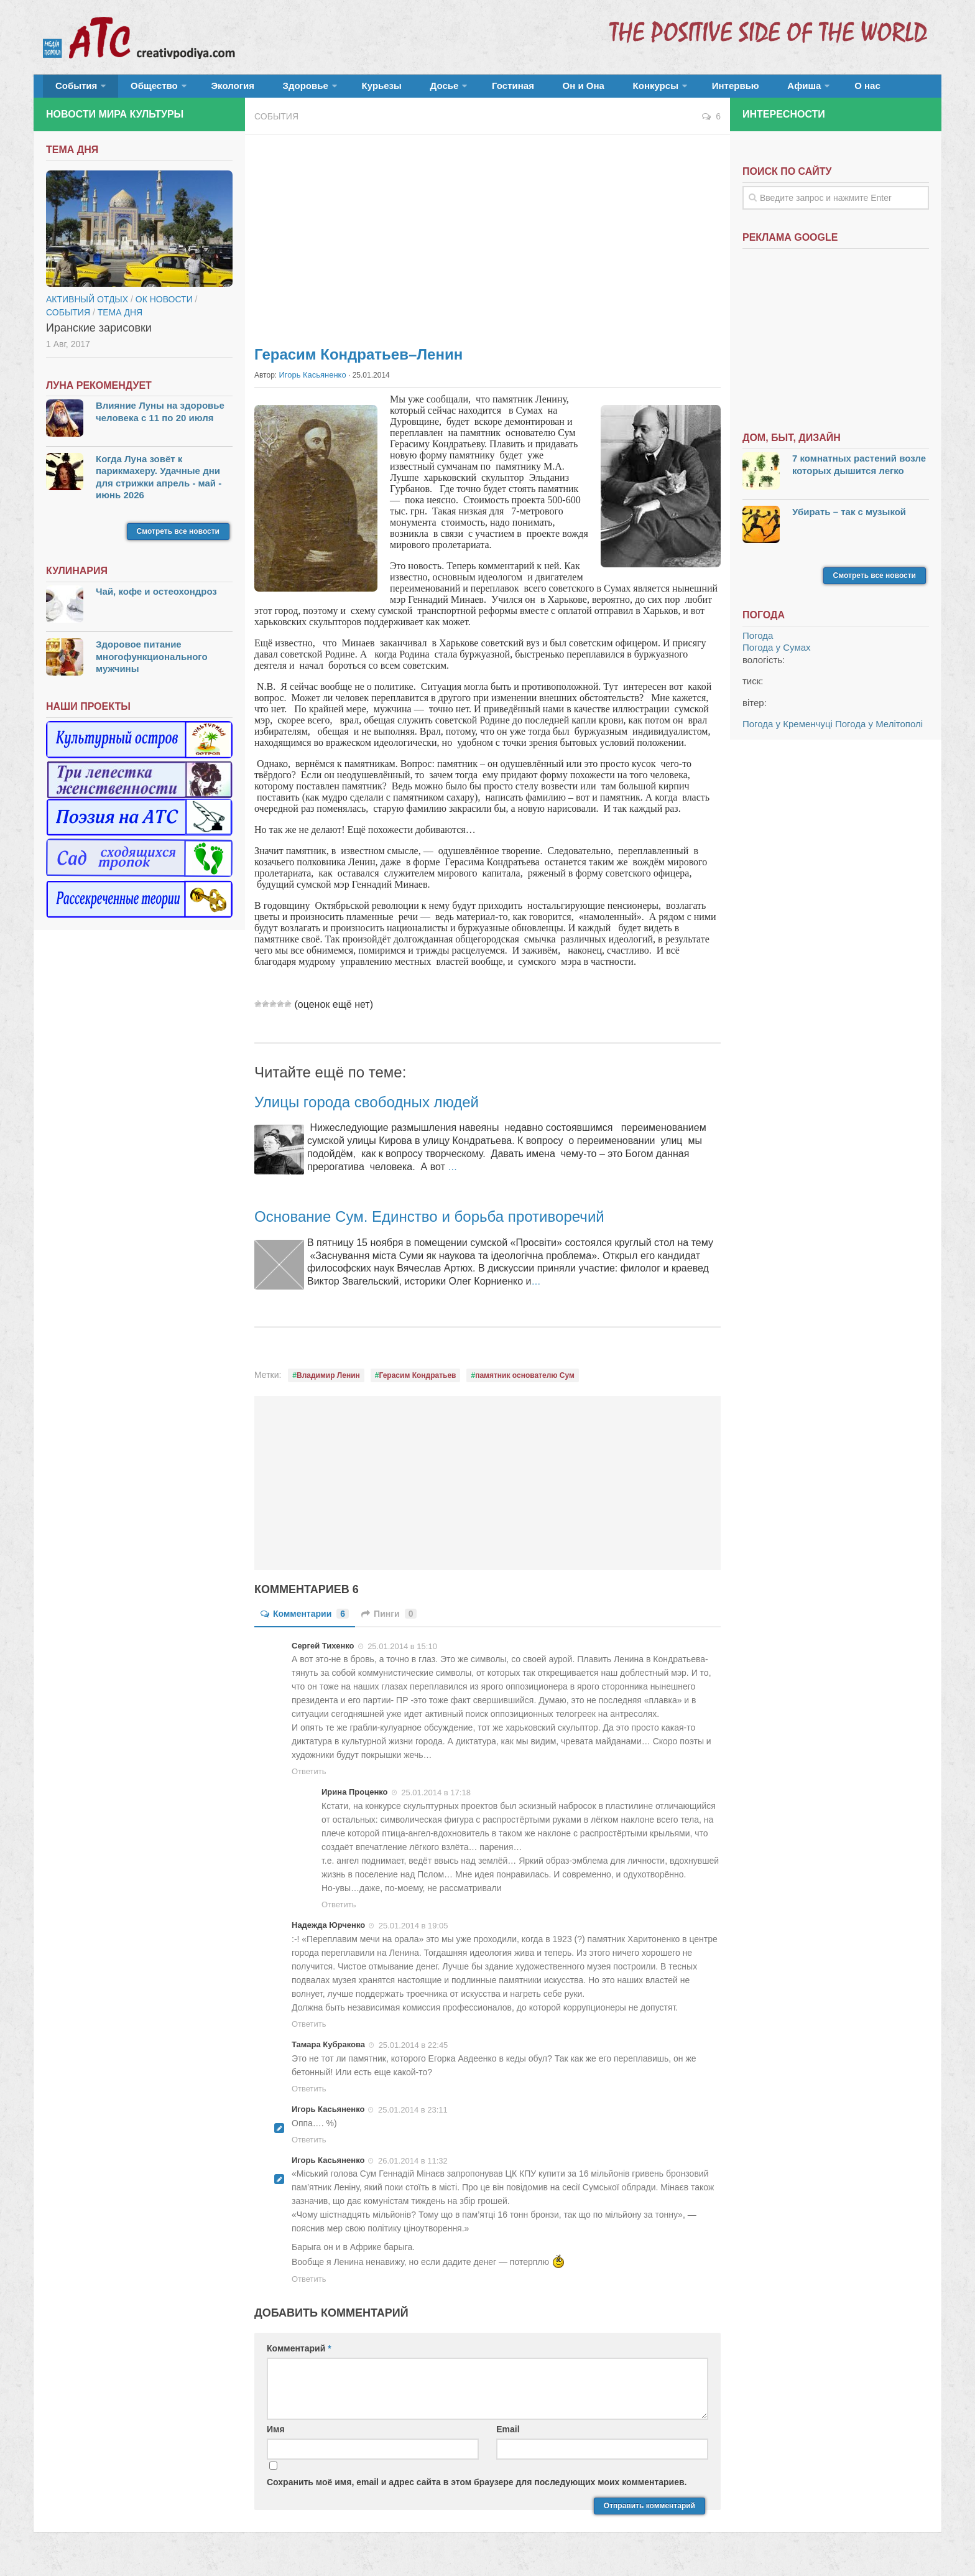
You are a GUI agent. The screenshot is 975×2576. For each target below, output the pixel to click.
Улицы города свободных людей (384, 1108)
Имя (276, 2437)
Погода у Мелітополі (879, 732)
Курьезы (342, 90)
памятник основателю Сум (525, 1383)
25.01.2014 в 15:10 (402, 1653)
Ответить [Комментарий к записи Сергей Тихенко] (309, 1778)
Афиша (703, 90)
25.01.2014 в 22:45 (413, 2052)
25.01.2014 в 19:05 (413, 1932)
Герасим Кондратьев (417, 1383)
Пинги (389, 1621)
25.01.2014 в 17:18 (436, 1800)
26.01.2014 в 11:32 (413, 2167)
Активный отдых (87, 307)
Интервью (645, 90)
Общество (142, 90)
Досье (393, 90)
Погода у (776, 655)
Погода (757, 643)
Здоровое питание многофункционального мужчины (152, 664)
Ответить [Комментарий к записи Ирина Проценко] (338, 1912)
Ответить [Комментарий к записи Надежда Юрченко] (309, 2030)
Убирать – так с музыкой (849, 519)
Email (507, 2437)
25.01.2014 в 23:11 (413, 2116)
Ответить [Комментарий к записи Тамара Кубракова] (309, 2095)
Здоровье (274, 90)
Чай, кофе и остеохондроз (156, 599)
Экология (213, 90)
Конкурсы (574, 90)
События (72, 90)
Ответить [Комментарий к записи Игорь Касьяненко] (309, 2146)
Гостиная (454, 90)
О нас (759, 90)
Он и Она (513, 90)
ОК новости (164, 307)
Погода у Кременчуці (787, 732)
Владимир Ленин (328, 1383)
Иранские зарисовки (99, 336)
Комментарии (305, 1621)
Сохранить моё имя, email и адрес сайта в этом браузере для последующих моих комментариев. (477, 2489)
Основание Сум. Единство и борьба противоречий (458, 1223)
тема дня (120, 320)
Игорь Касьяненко (310, 382)
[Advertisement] (487, 243)
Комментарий (299, 2356)
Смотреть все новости (178, 539)
